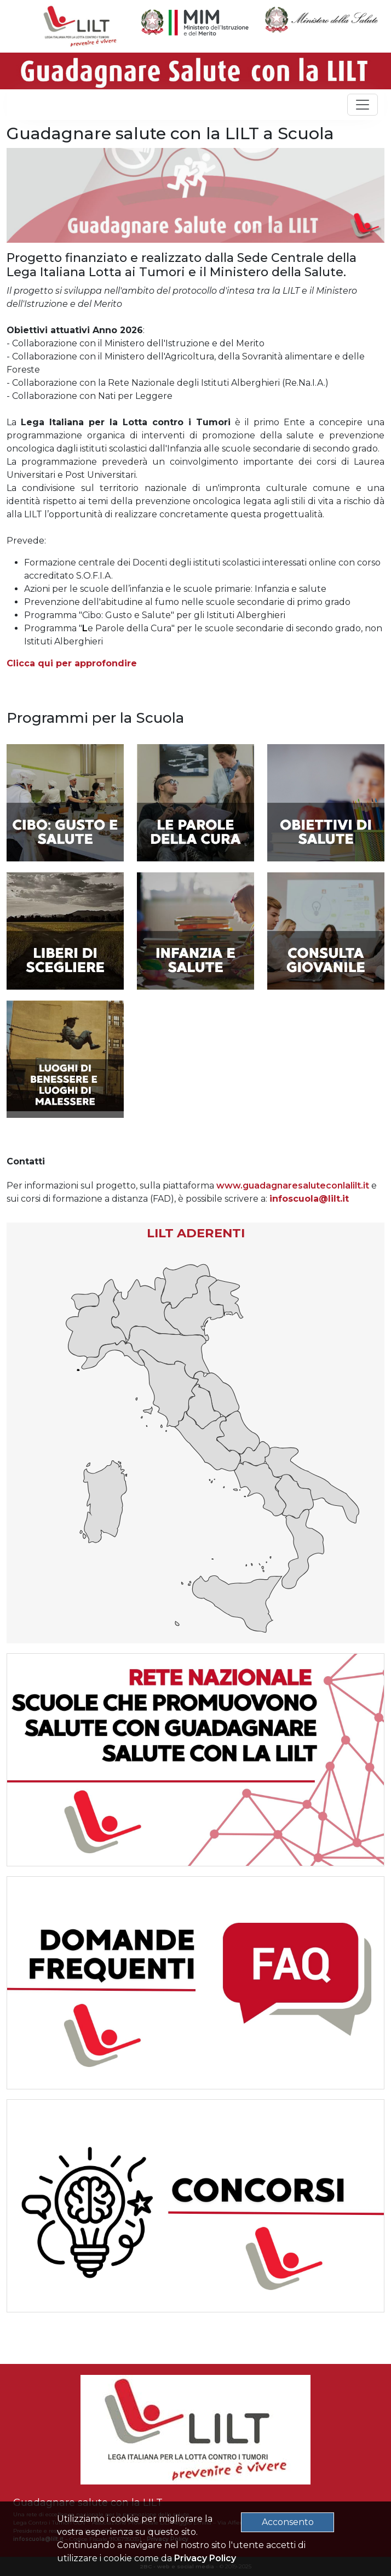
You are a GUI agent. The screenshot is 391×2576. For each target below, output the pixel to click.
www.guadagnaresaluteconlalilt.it (292, 1185)
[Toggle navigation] (362, 105)
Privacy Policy (205, 2558)
